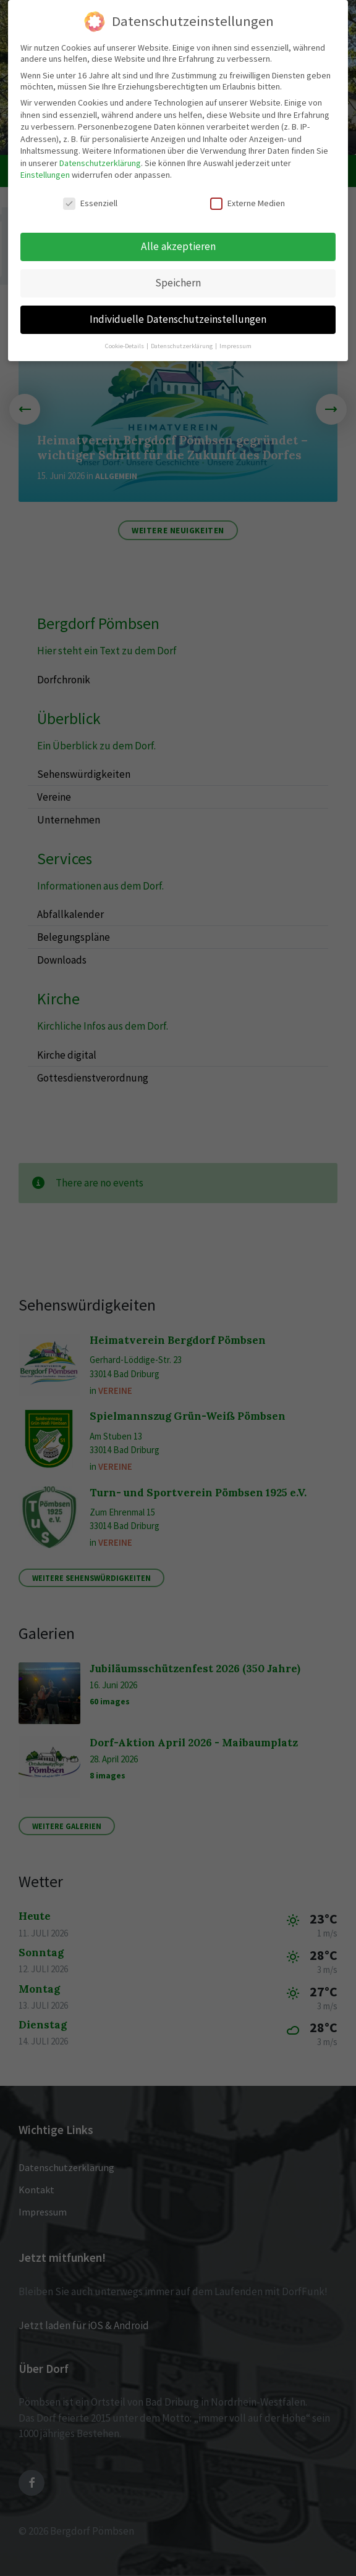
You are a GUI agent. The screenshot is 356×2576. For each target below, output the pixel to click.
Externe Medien (247, 203)
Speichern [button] (178, 283)
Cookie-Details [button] (125, 346)
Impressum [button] (235, 346)
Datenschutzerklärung (100, 163)
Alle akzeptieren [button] (178, 246)
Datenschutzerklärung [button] (182, 346)
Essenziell (90, 203)
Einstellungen (45, 174)
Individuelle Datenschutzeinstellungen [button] (178, 319)
